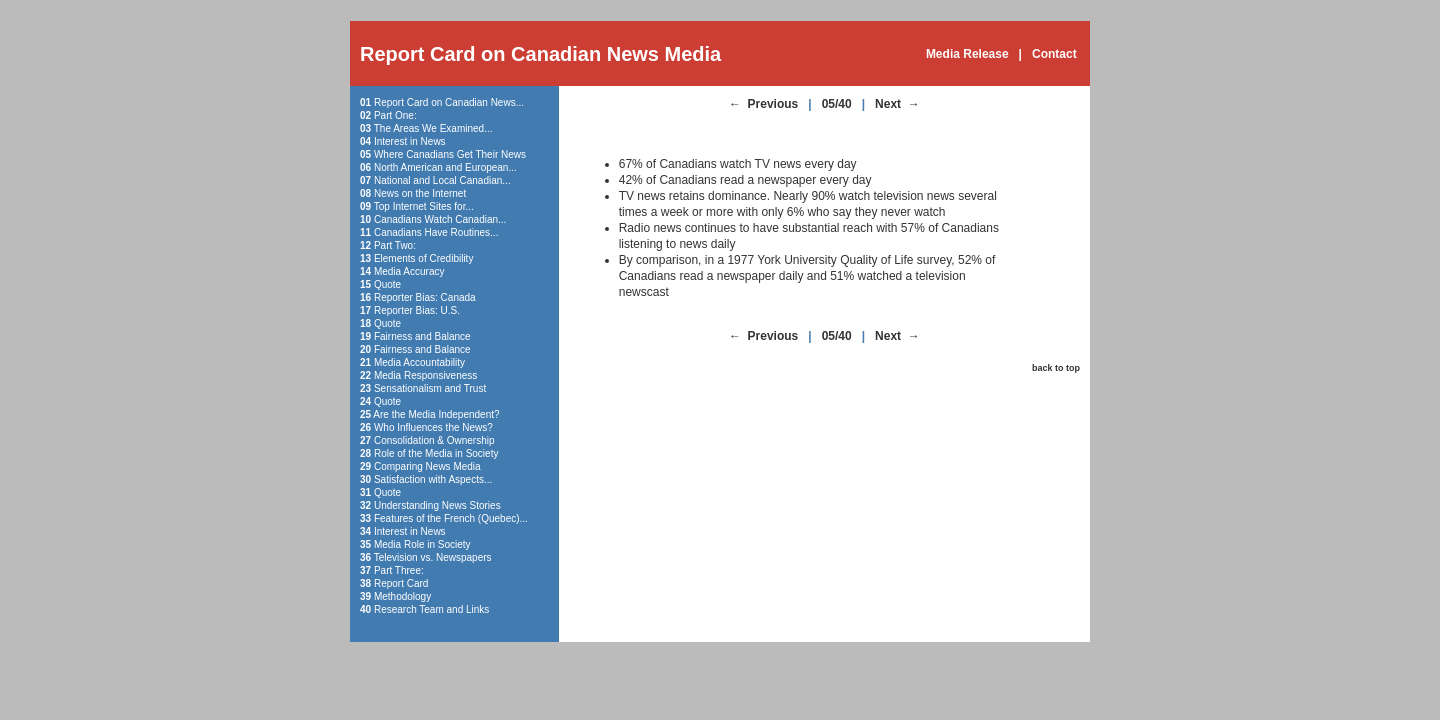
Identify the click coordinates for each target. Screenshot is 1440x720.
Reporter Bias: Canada (425, 297)
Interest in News (410, 141)
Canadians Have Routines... (436, 232)
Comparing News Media (427, 466)
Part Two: (395, 245)
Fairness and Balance (422, 336)
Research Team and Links (431, 609)
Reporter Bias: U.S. (417, 310)
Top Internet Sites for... (424, 206)
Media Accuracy (409, 271)
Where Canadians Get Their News (450, 154)
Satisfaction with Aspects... (433, 479)
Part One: (395, 115)
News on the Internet (420, 193)
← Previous (763, 104)
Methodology (402, 596)
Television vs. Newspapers (433, 557)
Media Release (967, 54)
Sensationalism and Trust (430, 388)
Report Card (401, 583)
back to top (1056, 368)
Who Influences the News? (433, 427)
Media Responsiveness (425, 375)
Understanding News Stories (437, 505)
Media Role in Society (422, 544)
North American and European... (445, 167)
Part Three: (399, 570)
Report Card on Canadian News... (449, 102)
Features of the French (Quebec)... (451, 518)
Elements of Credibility (423, 258)
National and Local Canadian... (442, 180)
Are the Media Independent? (436, 414)
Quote (387, 284)
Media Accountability (419, 362)
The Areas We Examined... (433, 128)
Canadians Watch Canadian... (440, 219)
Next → (897, 104)
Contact (1054, 54)
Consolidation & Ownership (434, 440)
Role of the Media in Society (436, 453)
